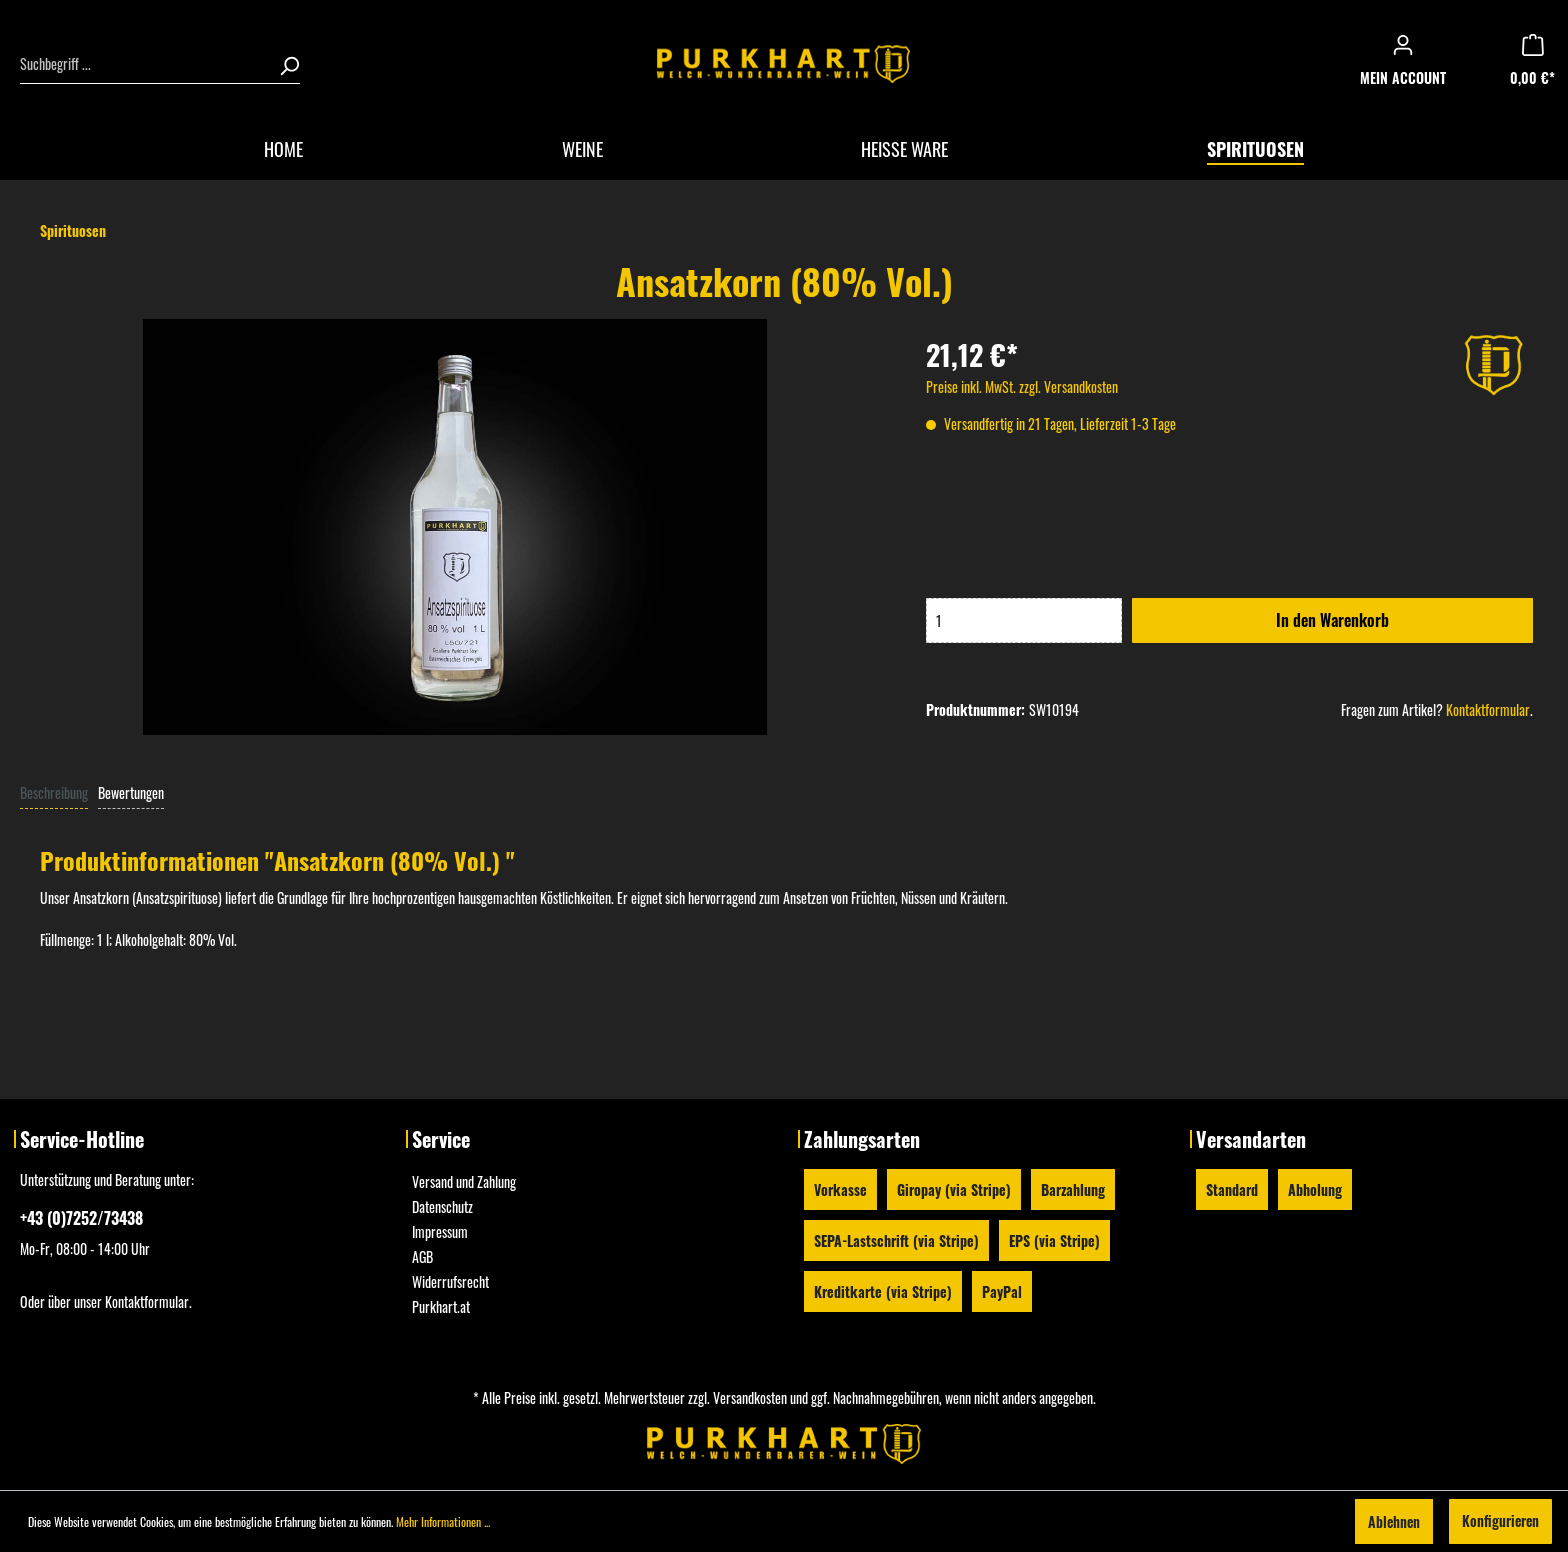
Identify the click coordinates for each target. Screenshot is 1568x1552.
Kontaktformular (1488, 709)
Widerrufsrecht (450, 1281)
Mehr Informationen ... (443, 1521)
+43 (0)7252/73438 (81, 1218)
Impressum (440, 1231)
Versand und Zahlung (464, 1181)
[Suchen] (283, 64)
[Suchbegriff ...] (143, 64)
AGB (422, 1256)
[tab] (54, 791)
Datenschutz (442, 1206)
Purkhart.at (441, 1306)
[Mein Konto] (1409, 64)
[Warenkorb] (1538, 64)
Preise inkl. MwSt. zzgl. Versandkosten (1022, 386)
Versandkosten (750, 1397)
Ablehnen (1394, 1521)
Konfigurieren (1500, 1520)
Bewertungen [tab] (131, 792)
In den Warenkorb (1332, 620)
